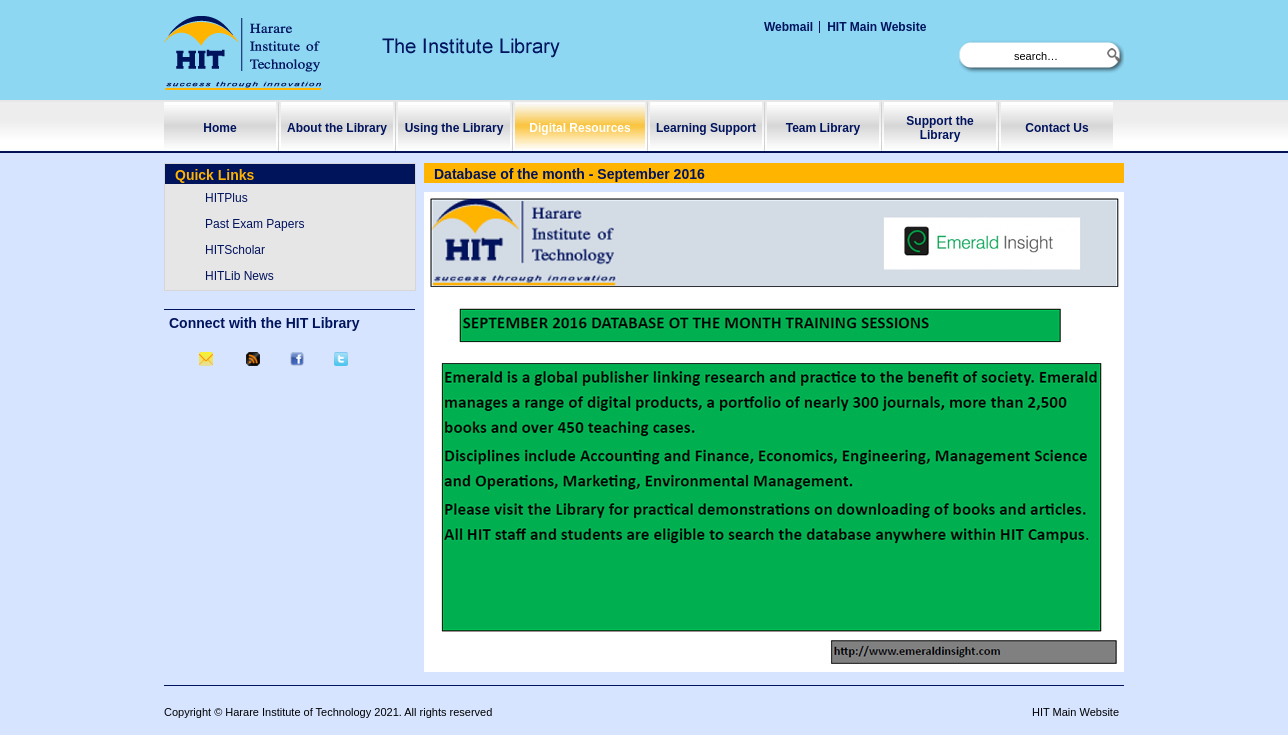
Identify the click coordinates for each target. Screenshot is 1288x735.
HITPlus (226, 198)
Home (219, 128)
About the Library (337, 128)
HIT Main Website (876, 27)
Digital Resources (579, 128)
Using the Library (454, 128)
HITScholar (235, 250)
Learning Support (706, 128)
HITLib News (239, 276)
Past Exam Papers (254, 224)
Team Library (823, 128)
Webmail (788, 27)
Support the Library (939, 128)
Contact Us (1056, 128)
